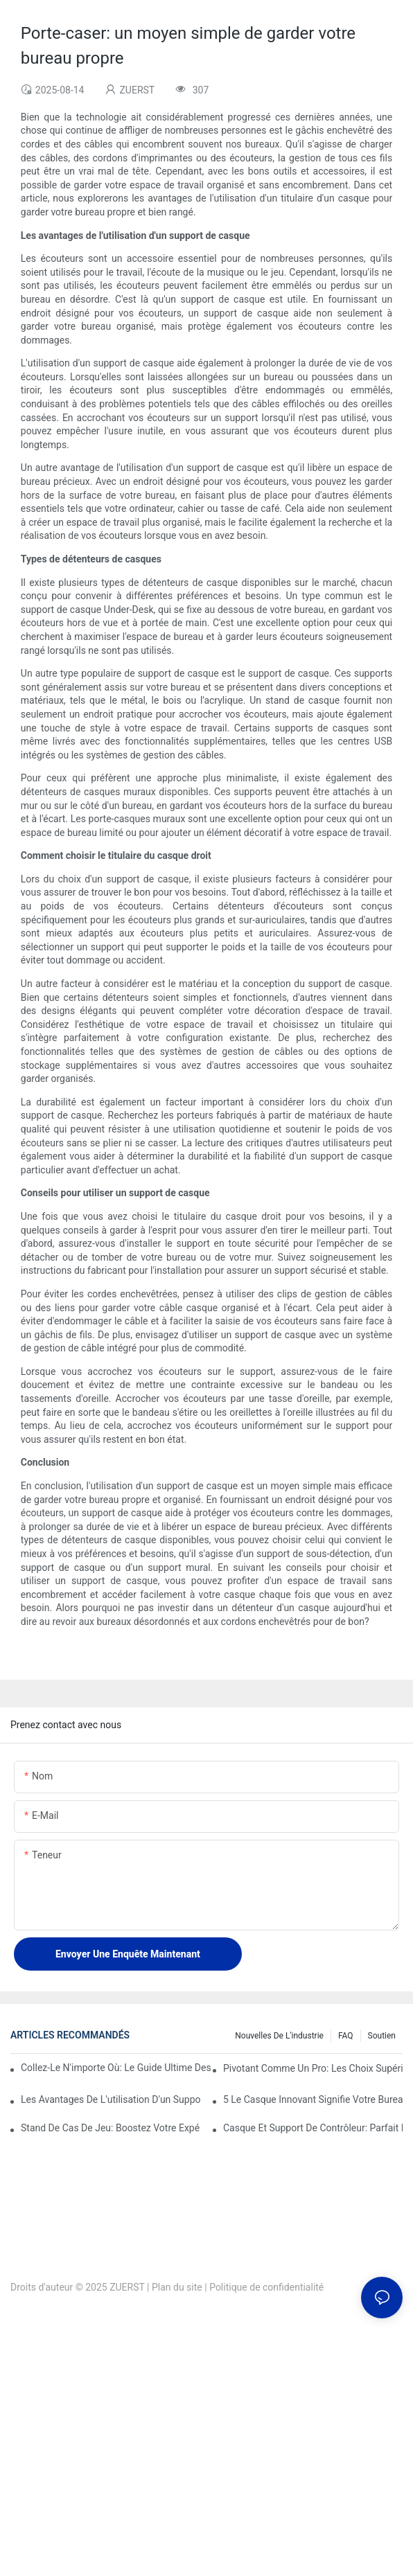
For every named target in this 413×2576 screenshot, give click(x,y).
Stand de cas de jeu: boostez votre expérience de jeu (110, 2127)
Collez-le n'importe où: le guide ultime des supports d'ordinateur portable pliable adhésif (116, 2067)
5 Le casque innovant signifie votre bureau (313, 2099)
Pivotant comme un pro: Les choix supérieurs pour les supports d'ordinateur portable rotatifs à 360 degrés (313, 2068)
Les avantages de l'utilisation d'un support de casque (110, 2099)
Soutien (382, 2036)
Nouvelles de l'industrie (279, 2036)
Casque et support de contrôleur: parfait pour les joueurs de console (313, 2127)
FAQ (345, 2036)
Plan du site (177, 2287)
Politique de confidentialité (266, 2287)
